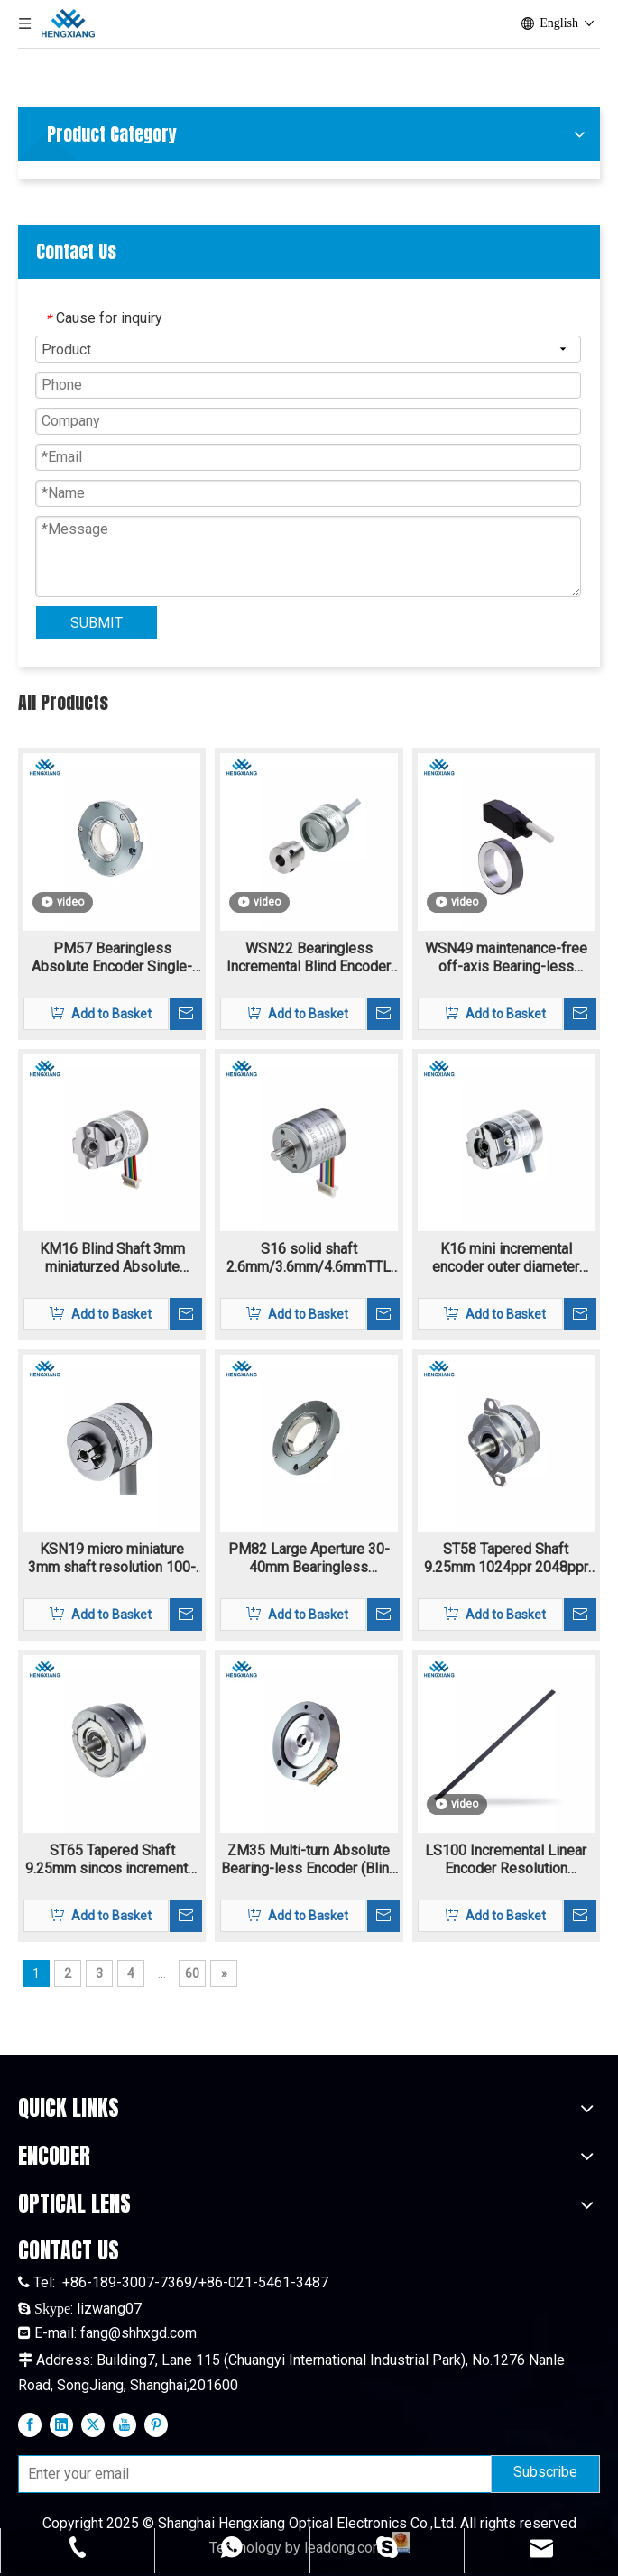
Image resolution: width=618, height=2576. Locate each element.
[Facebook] (30, 2423)
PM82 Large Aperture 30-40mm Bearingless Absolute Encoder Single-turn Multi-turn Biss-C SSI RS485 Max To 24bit (309, 1559)
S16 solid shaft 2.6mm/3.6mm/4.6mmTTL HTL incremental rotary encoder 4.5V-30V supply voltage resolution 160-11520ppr (308, 1258)
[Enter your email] (251, 2474)
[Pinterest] (156, 2423)
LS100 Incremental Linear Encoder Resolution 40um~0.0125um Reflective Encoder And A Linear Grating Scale (506, 1860)
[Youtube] (124, 2423)
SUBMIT (96, 622)
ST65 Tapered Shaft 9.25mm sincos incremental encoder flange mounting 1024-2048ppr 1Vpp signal (111, 1860)
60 (192, 1973)
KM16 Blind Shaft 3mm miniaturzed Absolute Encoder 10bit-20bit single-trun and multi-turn (111, 1258)
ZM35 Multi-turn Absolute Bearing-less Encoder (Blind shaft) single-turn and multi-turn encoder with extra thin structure (309, 1860)
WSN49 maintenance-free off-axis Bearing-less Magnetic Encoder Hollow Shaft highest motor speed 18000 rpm (505, 958)
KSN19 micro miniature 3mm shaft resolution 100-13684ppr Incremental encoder (112, 1559)
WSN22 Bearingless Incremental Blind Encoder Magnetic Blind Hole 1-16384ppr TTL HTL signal (308, 958)
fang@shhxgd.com (138, 2332)
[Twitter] (93, 2423)
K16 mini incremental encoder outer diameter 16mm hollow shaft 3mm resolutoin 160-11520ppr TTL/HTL (506, 1258)
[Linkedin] (61, 2423)
